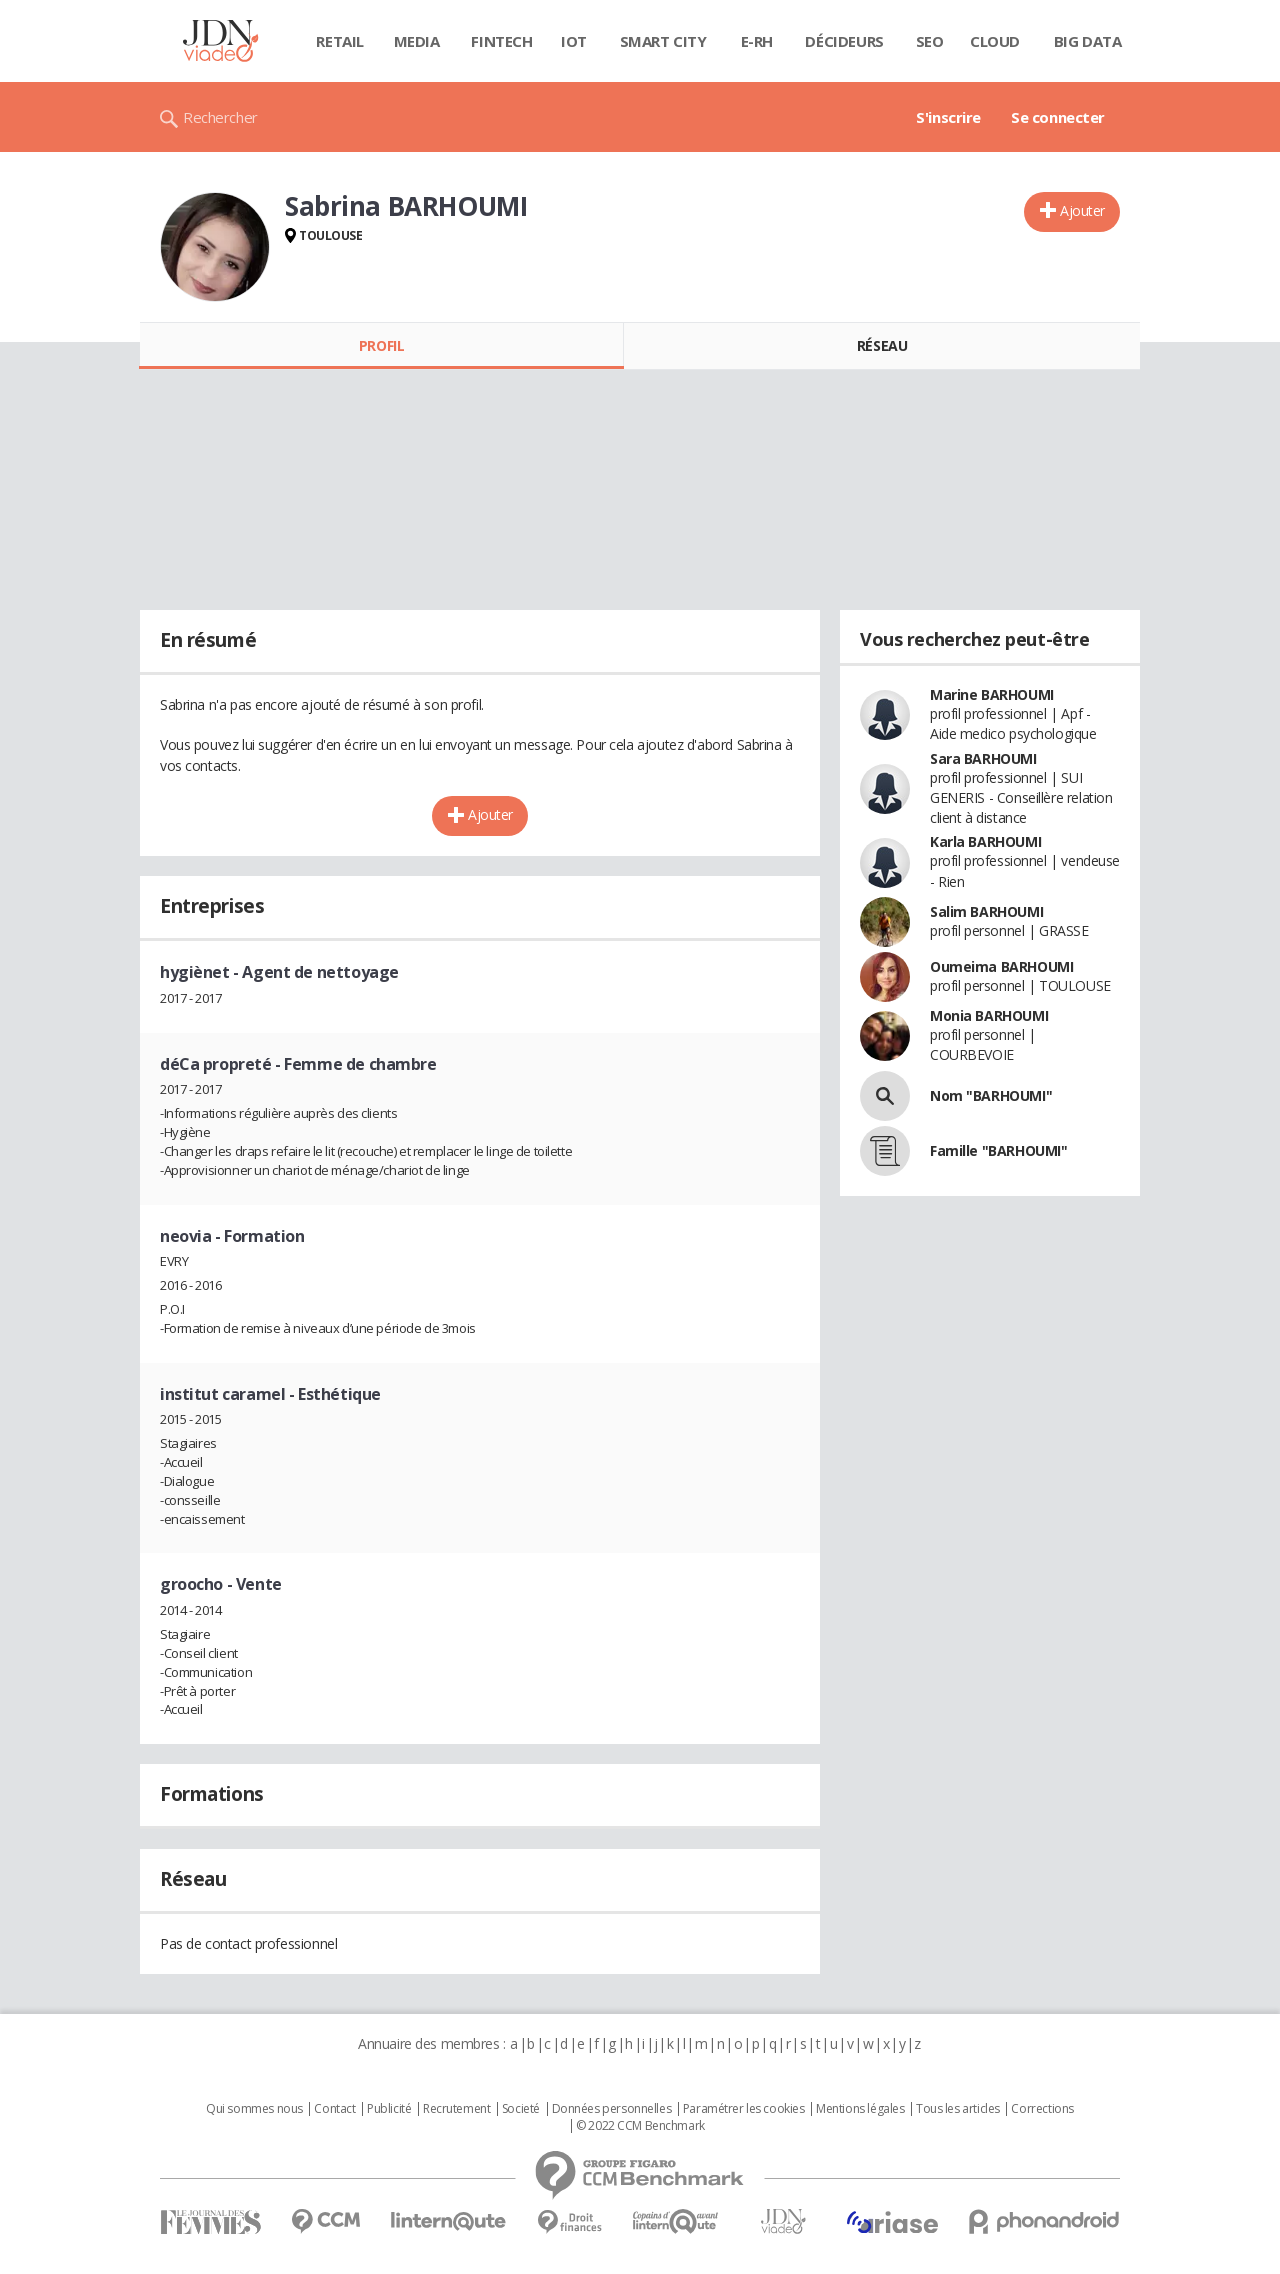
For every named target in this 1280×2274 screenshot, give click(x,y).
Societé (521, 2109)
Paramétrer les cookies (744, 2109)
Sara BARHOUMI (983, 758)
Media (417, 41)
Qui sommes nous (254, 2109)
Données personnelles (612, 2109)
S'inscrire (948, 117)
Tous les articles (958, 2109)
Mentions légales (860, 2109)
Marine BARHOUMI (992, 694)
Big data (1088, 41)
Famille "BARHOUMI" (998, 1150)
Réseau (882, 345)
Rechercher (220, 117)
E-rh (757, 41)
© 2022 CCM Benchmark (640, 2126)
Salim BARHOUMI (986, 911)
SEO (930, 41)
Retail (339, 41)
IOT (574, 41)
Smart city (663, 41)
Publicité (389, 2109)
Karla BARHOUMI (985, 841)
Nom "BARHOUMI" (991, 1095)
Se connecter (1058, 117)
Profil (381, 345)
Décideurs (844, 41)
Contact (334, 2109)
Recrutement (456, 2109)
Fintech (501, 41)
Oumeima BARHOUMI (1001, 966)
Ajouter (1082, 210)
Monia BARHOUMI (989, 1015)
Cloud (995, 41)
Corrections (1042, 2109)
